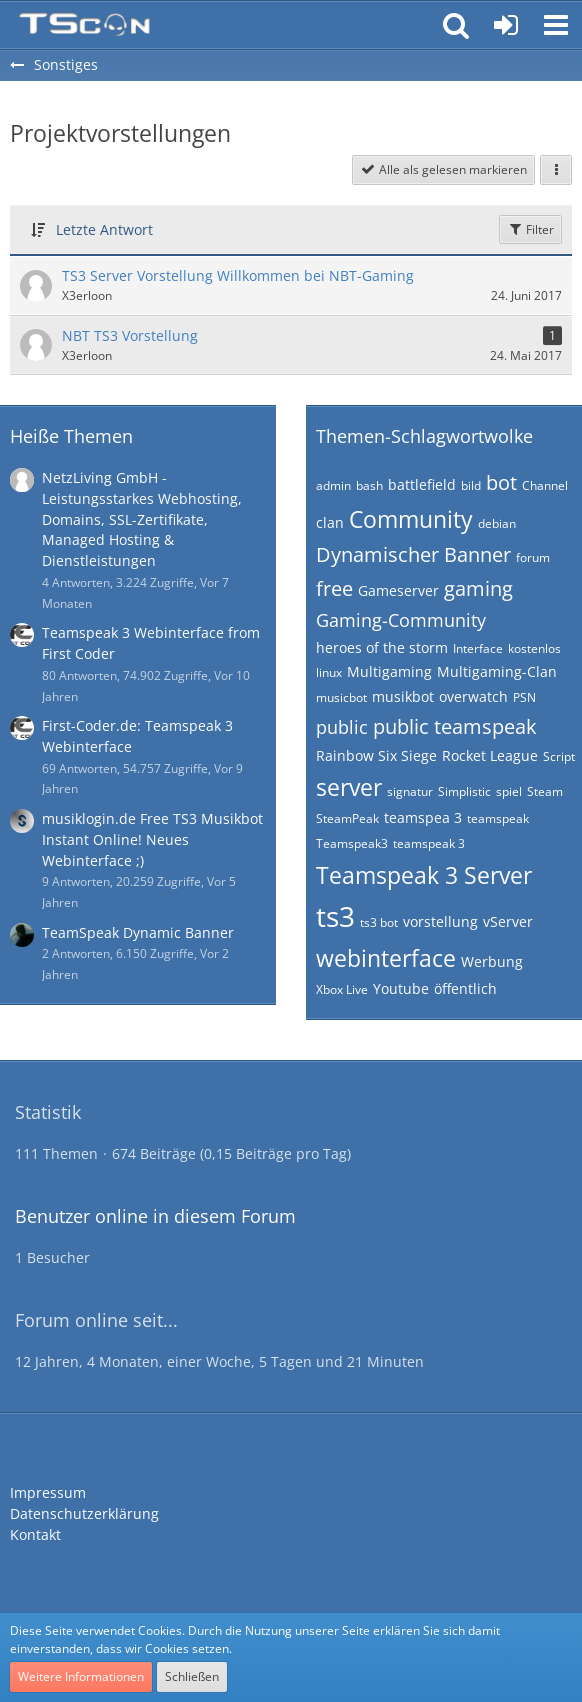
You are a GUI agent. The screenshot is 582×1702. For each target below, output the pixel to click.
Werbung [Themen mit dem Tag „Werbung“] (492, 961)
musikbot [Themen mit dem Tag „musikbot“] (403, 696)
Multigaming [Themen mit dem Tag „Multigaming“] (389, 671)
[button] (556, 25)
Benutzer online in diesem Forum (155, 1216)
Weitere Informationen (81, 1676)
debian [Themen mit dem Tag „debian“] (497, 523)
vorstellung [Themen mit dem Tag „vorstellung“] (440, 921)
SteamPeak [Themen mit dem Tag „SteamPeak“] (347, 818)
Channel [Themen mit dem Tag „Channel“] (545, 485)
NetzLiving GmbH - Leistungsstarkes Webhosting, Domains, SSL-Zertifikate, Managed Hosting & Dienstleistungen (142, 519)
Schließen (192, 1676)
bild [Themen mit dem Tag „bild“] (471, 485)
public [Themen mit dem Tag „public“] (342, 727)
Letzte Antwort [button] (104, 229)
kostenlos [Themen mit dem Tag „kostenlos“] (534, 648)
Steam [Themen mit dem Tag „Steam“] (545, 791)
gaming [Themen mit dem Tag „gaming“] (478, 588)
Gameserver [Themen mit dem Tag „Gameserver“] (398, 590)
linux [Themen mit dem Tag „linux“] (329, 672)
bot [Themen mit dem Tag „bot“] (501, 482)
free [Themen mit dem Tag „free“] (334, 588)
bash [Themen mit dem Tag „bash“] (369, 485)
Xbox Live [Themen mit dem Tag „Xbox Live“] (342, 989)
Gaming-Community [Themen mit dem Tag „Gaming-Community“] (401, 620)
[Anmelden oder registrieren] (506, 25)
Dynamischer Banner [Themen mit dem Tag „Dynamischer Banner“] (413, 554)
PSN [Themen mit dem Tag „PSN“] (524, 697)
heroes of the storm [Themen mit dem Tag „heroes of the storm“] (382, 647)
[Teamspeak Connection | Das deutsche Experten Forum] (84, 25)
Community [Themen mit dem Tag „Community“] (411, 519)
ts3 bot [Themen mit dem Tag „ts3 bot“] (379, 922)
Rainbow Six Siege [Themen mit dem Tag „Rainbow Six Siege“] (376, 755)
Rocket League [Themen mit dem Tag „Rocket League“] (490, 755)
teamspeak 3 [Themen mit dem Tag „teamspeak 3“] (429, 843)
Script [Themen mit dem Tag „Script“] (559, 756)
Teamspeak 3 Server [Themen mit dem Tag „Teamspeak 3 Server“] (424, 875)
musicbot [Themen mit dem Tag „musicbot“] (341, 697)
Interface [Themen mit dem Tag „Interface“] (478, 648)
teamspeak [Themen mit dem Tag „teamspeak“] (498, 818)
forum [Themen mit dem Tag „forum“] (533, 557)
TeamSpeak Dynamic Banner (138, 932)
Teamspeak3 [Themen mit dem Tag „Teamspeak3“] (352, 843)
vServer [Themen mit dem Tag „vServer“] (508, 921)
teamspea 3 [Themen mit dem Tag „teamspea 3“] (423, 817)
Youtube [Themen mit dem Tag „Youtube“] (401, 988)
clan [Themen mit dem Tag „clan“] (330, 522)
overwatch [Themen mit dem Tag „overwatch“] (473, 696)
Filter (530, 229)
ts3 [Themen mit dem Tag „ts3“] (335, 916)
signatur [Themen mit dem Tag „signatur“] (410, 791)
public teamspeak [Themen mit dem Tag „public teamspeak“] (455, 726)
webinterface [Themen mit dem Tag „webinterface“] (386, 958)
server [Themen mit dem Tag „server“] (349, 787)
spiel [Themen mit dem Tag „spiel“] (509, 791)
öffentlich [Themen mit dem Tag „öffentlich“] (465, 988)
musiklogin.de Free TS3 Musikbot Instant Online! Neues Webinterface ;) (152, 839)
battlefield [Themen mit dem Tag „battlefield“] (422, 484)
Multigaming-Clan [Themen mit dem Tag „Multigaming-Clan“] (497, 671)
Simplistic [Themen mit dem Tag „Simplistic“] (464, 791)
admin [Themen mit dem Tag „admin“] (333, 485)
